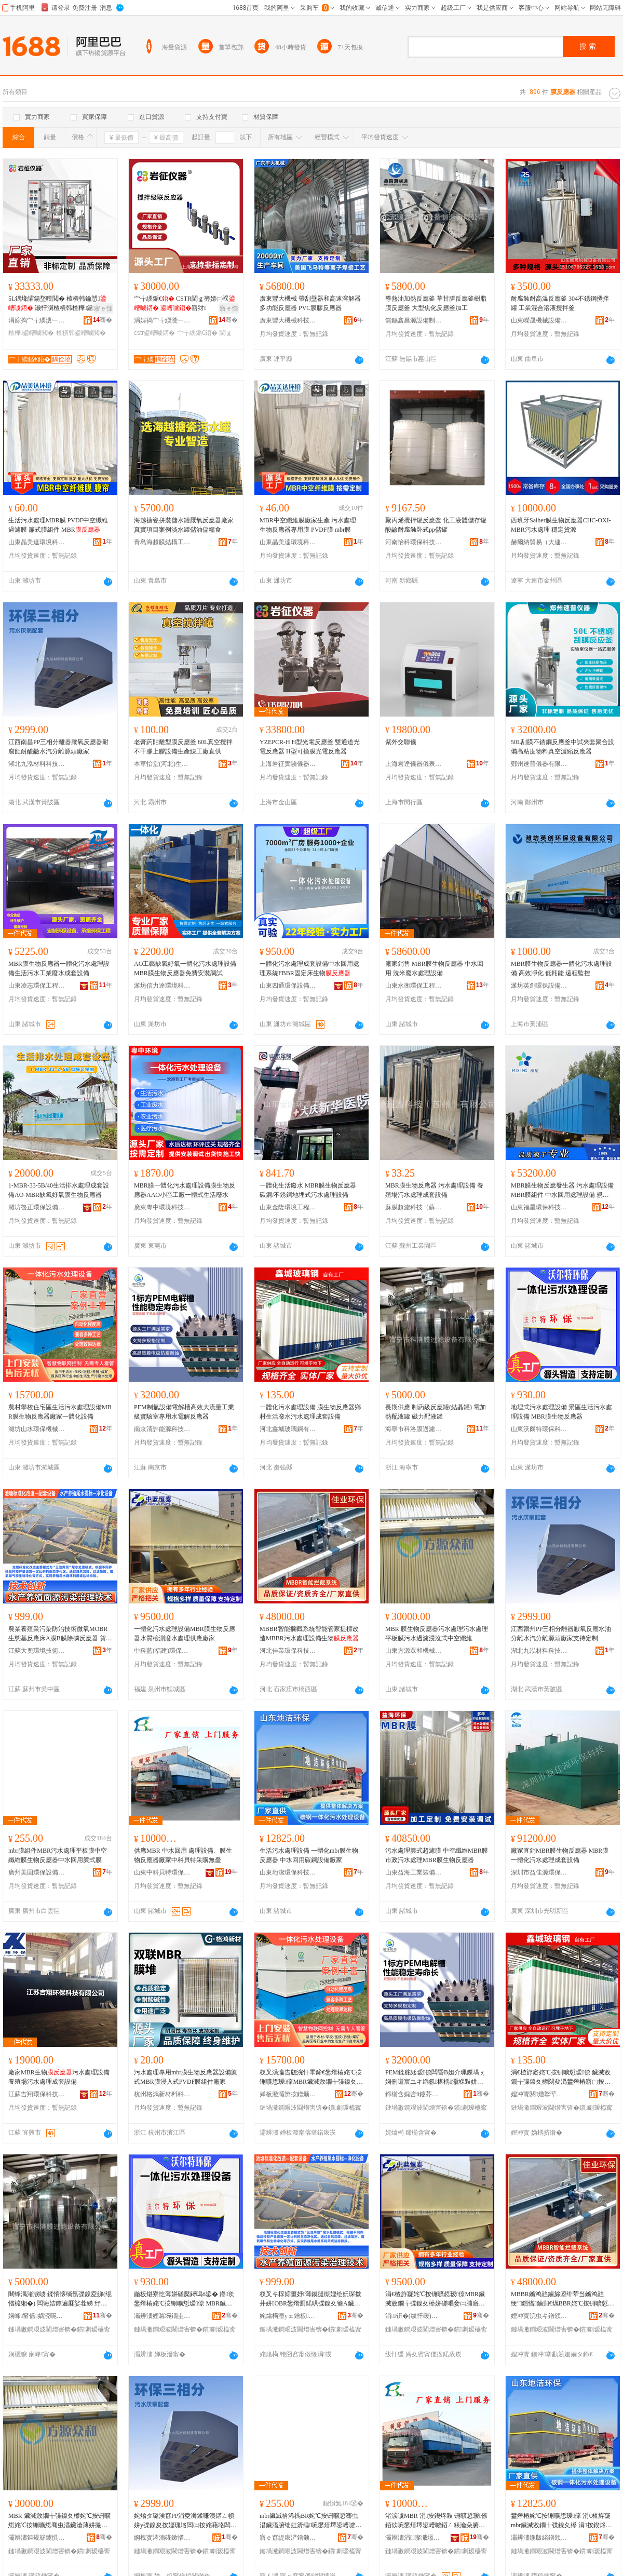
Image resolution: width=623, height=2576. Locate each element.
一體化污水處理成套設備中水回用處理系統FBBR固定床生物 (309, 968)
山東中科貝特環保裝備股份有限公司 (162, 1872)
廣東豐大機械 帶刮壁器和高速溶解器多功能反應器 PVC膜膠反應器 (310, 303)
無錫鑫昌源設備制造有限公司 (413, 320)
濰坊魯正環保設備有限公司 (36, 1207)
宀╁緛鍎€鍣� (197, 332)
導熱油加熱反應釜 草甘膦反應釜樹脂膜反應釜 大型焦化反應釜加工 (435, 303)
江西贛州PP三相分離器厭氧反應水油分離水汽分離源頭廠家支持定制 (561, 1633)
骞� (102, 319)
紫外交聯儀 (400, 742)
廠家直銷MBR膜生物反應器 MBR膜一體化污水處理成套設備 (559, 1855)
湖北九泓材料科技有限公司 (36, 763)
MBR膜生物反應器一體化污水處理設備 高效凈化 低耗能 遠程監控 (561, 968)
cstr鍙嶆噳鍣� (154, 332)
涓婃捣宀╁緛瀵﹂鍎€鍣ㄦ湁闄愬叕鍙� (36, 320)
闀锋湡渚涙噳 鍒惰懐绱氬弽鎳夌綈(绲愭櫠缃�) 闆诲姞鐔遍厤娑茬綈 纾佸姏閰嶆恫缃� (60, 2299)
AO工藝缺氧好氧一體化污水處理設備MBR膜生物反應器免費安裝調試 (185, 968)
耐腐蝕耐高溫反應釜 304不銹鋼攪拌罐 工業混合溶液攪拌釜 (560, 303)
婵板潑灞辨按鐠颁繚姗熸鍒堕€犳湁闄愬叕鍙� (288, 2094)
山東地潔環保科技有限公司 (288, 1872)
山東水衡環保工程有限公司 (413, 985)
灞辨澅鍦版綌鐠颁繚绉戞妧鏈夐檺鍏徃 (539, 2537)
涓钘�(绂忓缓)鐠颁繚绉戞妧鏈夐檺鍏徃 (413, 2315)
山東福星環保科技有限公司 (539, 1207)
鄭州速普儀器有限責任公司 (539, 763)
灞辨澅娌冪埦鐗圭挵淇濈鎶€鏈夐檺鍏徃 (162, 2315)
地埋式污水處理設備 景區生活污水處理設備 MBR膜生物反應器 (561, 1412)
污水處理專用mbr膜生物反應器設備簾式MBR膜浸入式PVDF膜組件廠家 (185, 2077)
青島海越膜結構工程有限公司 (162, 542)
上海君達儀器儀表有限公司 (413, 763)
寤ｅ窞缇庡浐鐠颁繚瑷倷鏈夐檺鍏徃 (288, 2537)
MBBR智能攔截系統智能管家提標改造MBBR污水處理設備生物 (309, 1633)
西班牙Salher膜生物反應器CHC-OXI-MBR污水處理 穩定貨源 (561, 525)
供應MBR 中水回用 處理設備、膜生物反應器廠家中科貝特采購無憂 (183, 1855)
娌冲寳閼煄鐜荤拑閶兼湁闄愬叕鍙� (539, 2094)
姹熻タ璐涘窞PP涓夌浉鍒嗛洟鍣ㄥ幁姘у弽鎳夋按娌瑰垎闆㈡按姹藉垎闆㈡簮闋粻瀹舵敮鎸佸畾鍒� (185, 2521)
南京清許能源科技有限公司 (162, 1429)
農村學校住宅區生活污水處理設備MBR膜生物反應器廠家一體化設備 (60, 1412)
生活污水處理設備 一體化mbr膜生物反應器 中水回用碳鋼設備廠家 (309, 1855)
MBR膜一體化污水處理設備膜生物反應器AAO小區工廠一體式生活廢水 (184, 1190)
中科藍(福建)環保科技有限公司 (162, 1650)
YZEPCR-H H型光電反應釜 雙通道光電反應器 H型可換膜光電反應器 (310, 746)
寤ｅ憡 (103, 308)
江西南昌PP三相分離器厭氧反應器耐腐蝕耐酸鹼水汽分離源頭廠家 (58, 746)
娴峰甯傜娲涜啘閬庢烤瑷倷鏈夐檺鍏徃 (36, 2315)
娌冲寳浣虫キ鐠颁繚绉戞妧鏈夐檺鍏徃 (539, 2315)
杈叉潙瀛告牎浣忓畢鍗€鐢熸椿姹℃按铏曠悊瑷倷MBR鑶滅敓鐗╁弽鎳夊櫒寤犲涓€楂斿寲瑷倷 (311, 2077)
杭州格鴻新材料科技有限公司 (162, 2094)
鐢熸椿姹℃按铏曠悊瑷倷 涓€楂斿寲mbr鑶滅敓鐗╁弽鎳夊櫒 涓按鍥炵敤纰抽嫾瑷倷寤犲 (561, 2521)
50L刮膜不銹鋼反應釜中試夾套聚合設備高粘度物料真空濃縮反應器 (562, 746)
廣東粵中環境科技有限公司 (162, 1207)
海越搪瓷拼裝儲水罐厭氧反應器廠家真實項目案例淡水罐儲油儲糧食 (184, 525)
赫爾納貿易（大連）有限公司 (539, 542)
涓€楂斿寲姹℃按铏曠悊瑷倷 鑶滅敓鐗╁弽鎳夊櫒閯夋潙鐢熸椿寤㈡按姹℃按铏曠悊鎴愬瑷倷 (561, 2077)
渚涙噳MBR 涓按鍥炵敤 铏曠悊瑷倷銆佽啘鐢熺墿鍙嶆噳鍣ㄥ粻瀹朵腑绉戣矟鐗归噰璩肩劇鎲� (436, 2521)
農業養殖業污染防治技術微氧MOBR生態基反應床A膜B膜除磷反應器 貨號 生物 (60, 1634)
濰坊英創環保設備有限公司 (539, 985)
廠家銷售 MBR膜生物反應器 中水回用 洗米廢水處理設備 (434, 968)
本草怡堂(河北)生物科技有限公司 (162, 763)
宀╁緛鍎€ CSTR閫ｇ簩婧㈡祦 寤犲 (184, 303)
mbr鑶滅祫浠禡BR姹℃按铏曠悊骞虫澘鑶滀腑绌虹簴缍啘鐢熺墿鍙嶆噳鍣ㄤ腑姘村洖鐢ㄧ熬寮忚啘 (310, 2521)
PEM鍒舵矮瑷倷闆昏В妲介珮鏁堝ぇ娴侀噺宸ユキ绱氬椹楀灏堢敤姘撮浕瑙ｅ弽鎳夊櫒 (435, 2077)
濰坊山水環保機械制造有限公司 (36, 1429)
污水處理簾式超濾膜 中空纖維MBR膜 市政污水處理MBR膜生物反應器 (436, 1855)
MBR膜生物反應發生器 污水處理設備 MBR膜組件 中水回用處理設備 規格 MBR (562, 1190)
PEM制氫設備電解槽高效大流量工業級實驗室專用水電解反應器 (184, 1412)
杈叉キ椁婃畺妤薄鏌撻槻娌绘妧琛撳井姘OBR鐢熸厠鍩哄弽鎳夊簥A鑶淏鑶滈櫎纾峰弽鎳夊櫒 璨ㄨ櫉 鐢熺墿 (311, 2299)
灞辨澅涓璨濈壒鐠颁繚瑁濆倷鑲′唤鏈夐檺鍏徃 (413, 2537)
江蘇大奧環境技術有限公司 (36, 1650)
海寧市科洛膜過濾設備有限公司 (413, 1429)
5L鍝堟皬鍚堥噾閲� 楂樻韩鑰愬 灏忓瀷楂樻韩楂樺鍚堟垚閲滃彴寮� (60, 304)
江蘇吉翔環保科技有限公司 (36, 2094)
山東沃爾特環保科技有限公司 (539, 1429)
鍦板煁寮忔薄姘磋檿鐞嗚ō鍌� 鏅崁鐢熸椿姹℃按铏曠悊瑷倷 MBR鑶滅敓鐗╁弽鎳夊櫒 (184, 2299)
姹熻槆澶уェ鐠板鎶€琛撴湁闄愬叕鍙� (288, 2315)
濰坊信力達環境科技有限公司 (162, 985)
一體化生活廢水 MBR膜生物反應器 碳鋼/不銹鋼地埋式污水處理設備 (308, 1190)
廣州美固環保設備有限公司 (36, 1872)
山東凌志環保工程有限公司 (36, 985)
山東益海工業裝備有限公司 (413, 1872)
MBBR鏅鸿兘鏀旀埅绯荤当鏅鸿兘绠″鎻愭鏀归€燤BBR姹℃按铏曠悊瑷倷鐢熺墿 (562, 2299)
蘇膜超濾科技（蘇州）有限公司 (413, 1207)
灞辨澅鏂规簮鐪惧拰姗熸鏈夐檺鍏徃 (36, 2537)
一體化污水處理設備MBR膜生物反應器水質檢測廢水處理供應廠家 (184, 1633)
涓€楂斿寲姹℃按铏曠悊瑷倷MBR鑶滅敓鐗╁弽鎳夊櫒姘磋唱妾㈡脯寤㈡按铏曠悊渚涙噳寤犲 (435, 2299)
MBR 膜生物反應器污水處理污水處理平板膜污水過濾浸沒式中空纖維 (436, 1633)
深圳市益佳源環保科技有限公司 (539, 1872)
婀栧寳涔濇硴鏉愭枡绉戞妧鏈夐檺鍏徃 (162, 2537)
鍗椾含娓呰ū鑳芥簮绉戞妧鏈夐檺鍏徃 (413, 2094)
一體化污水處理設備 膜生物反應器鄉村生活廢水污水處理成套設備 (310, 1412)
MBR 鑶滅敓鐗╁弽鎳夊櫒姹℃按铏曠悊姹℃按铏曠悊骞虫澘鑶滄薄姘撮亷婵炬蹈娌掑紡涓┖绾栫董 (59, 2521)
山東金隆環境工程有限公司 (288, 1207)
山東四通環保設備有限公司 (288, 985)
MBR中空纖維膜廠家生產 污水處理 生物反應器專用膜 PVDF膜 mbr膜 (308, 525)
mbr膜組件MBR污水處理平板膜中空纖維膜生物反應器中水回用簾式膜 (57, 1855)
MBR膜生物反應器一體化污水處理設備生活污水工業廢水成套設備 (59, 968)
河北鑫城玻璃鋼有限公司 (288, 1429)
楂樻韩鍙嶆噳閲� (81, 332)
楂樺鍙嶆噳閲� (31, 332)
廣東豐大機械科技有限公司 (288, 320)
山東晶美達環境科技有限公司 (36, 542)
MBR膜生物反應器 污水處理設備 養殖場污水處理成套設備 (434, 1190)
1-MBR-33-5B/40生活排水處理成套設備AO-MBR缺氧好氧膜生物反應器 (58, 1190)
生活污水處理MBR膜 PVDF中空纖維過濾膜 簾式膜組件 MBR (58, 525)
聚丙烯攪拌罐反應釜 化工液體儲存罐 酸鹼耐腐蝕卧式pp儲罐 (435, 525)
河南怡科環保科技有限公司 (413, 542)
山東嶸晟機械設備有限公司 (539, 320)
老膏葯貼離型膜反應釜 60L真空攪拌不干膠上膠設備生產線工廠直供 (183, 746)
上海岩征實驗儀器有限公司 (288, 763)
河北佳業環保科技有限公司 (288, 1650)
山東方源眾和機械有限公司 (413, 1650)
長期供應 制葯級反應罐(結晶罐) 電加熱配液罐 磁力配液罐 (435, 1412)
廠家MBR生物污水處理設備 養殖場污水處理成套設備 (59, 2077)
